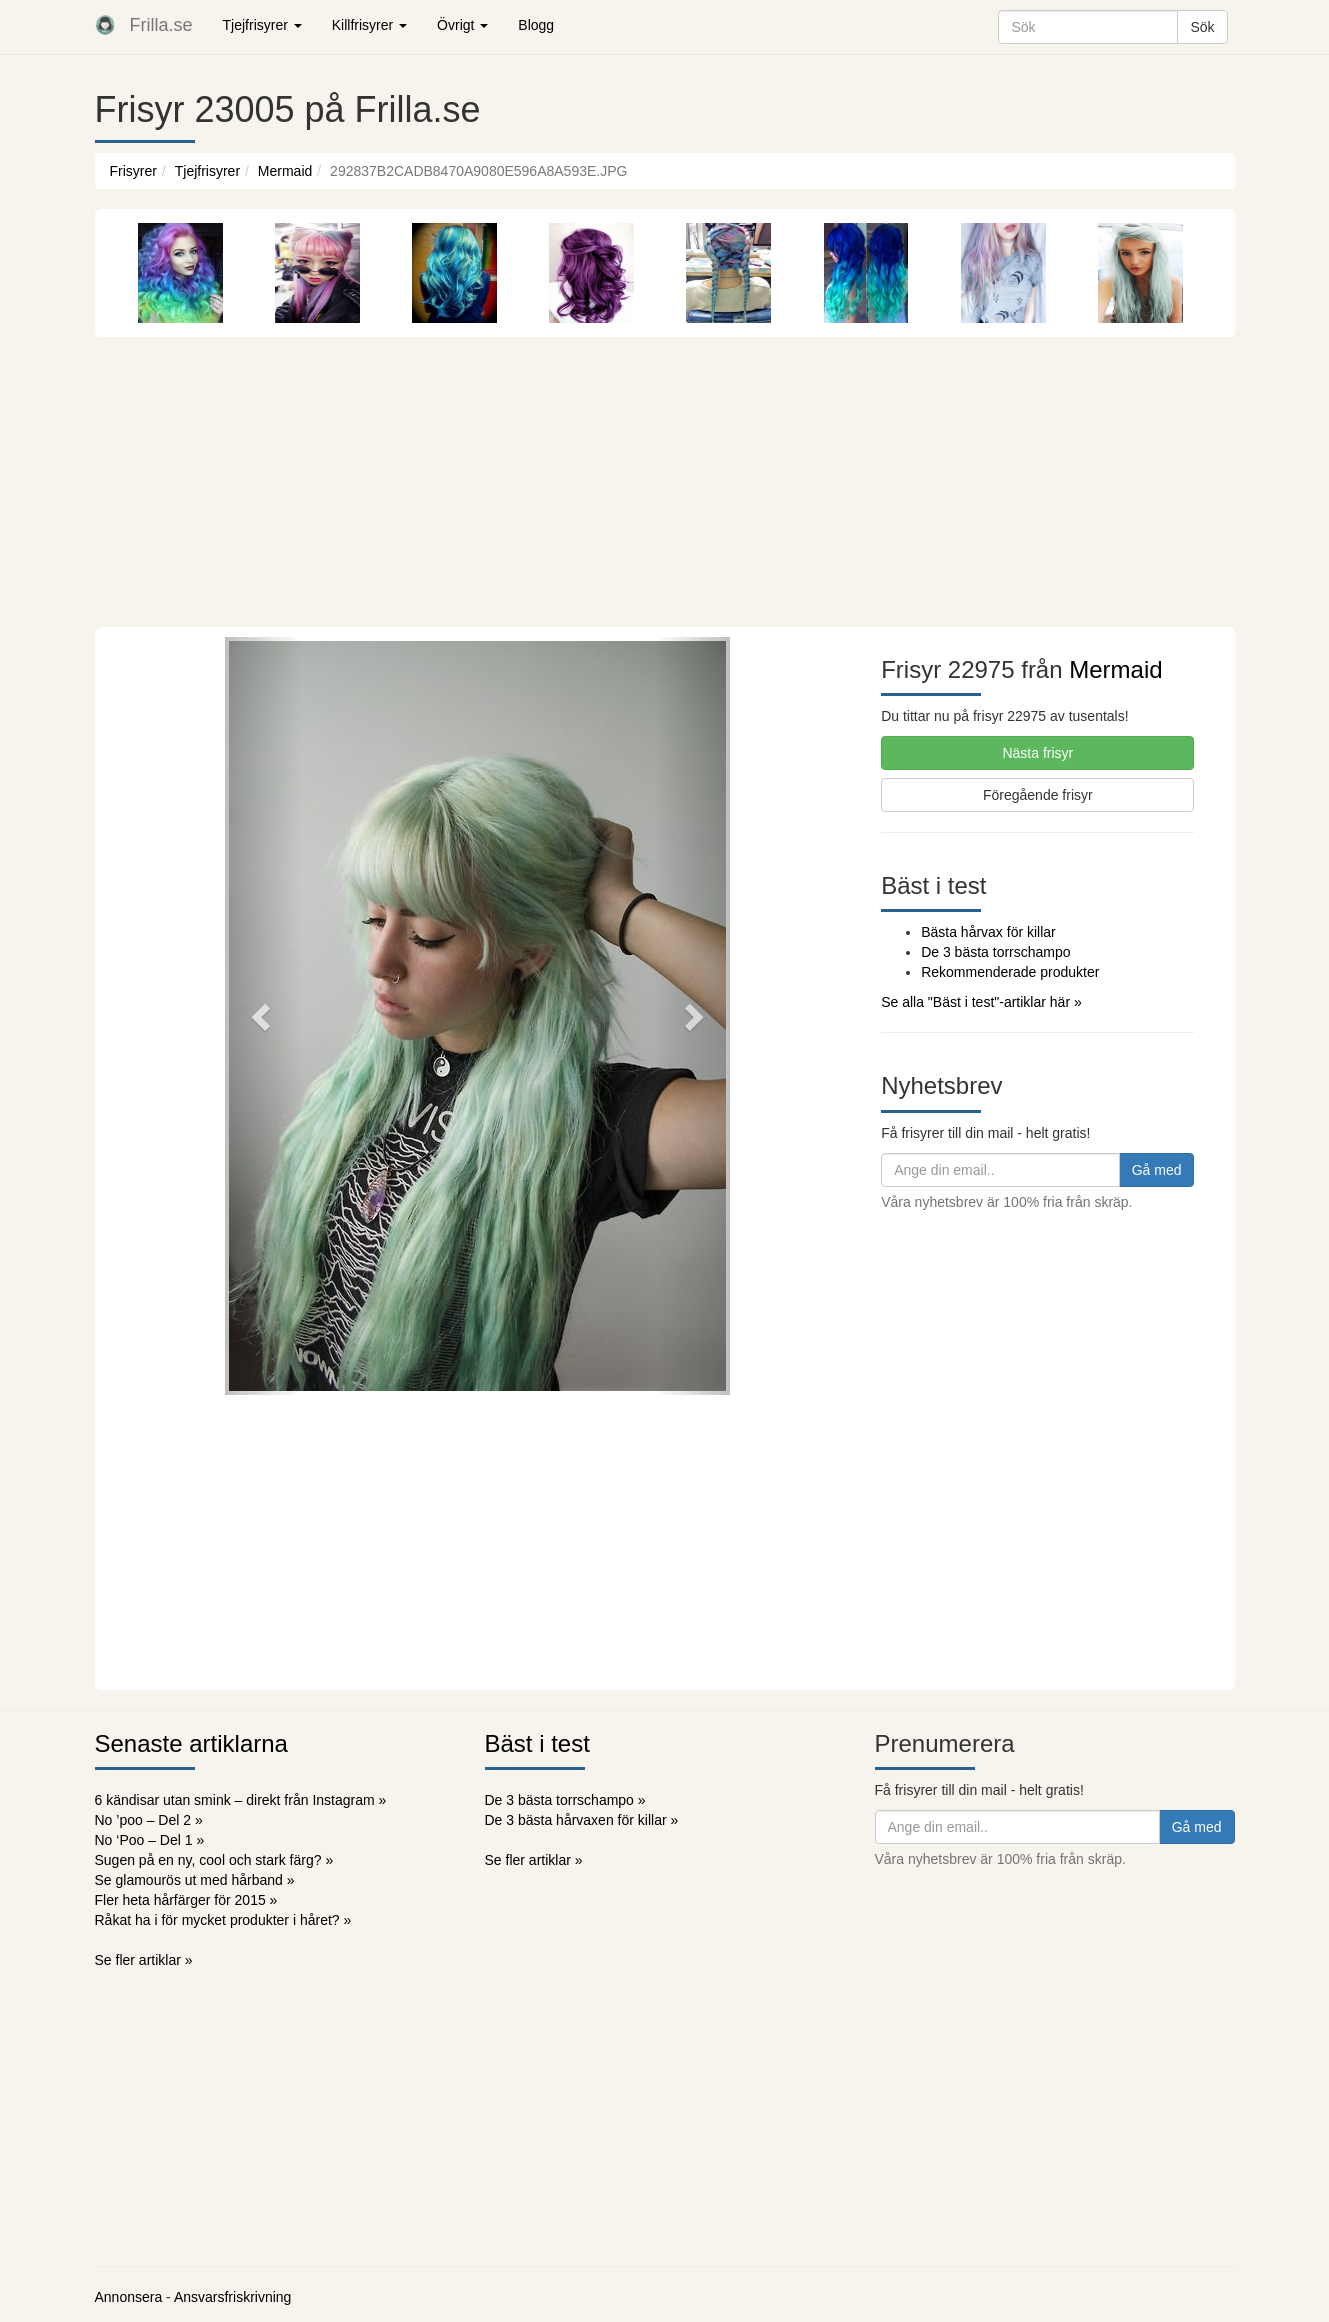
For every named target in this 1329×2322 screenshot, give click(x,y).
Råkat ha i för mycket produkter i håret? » (223, 1920)
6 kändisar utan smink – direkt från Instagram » (241, 1800)
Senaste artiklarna (191, 1743)
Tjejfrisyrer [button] (262, 25)
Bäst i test (537, 1743)
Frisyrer (133, 171)
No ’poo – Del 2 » (149, 1820)
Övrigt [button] (462, 25)
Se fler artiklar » (144, 1960)
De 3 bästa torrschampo (995, 952)
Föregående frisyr (1038, 795)
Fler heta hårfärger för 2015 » (186, 1900)
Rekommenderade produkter (1010, 972)
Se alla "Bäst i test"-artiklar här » (981, 1002)
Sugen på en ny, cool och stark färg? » (214, 1860)
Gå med (1157, 1170)
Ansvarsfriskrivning (232, 2297)
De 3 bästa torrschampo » (565, 1800)
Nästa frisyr (1037, 753)
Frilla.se (161, 25)
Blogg (536, 25)
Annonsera (129, 2297)
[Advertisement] (665, 477)
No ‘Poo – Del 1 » (150, 1840)
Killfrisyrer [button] (369, 25)
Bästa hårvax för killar (988, 932)
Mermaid (285, 171)
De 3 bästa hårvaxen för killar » (582, 1820)
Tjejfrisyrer (207, 171)
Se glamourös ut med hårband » (195, 1880)
